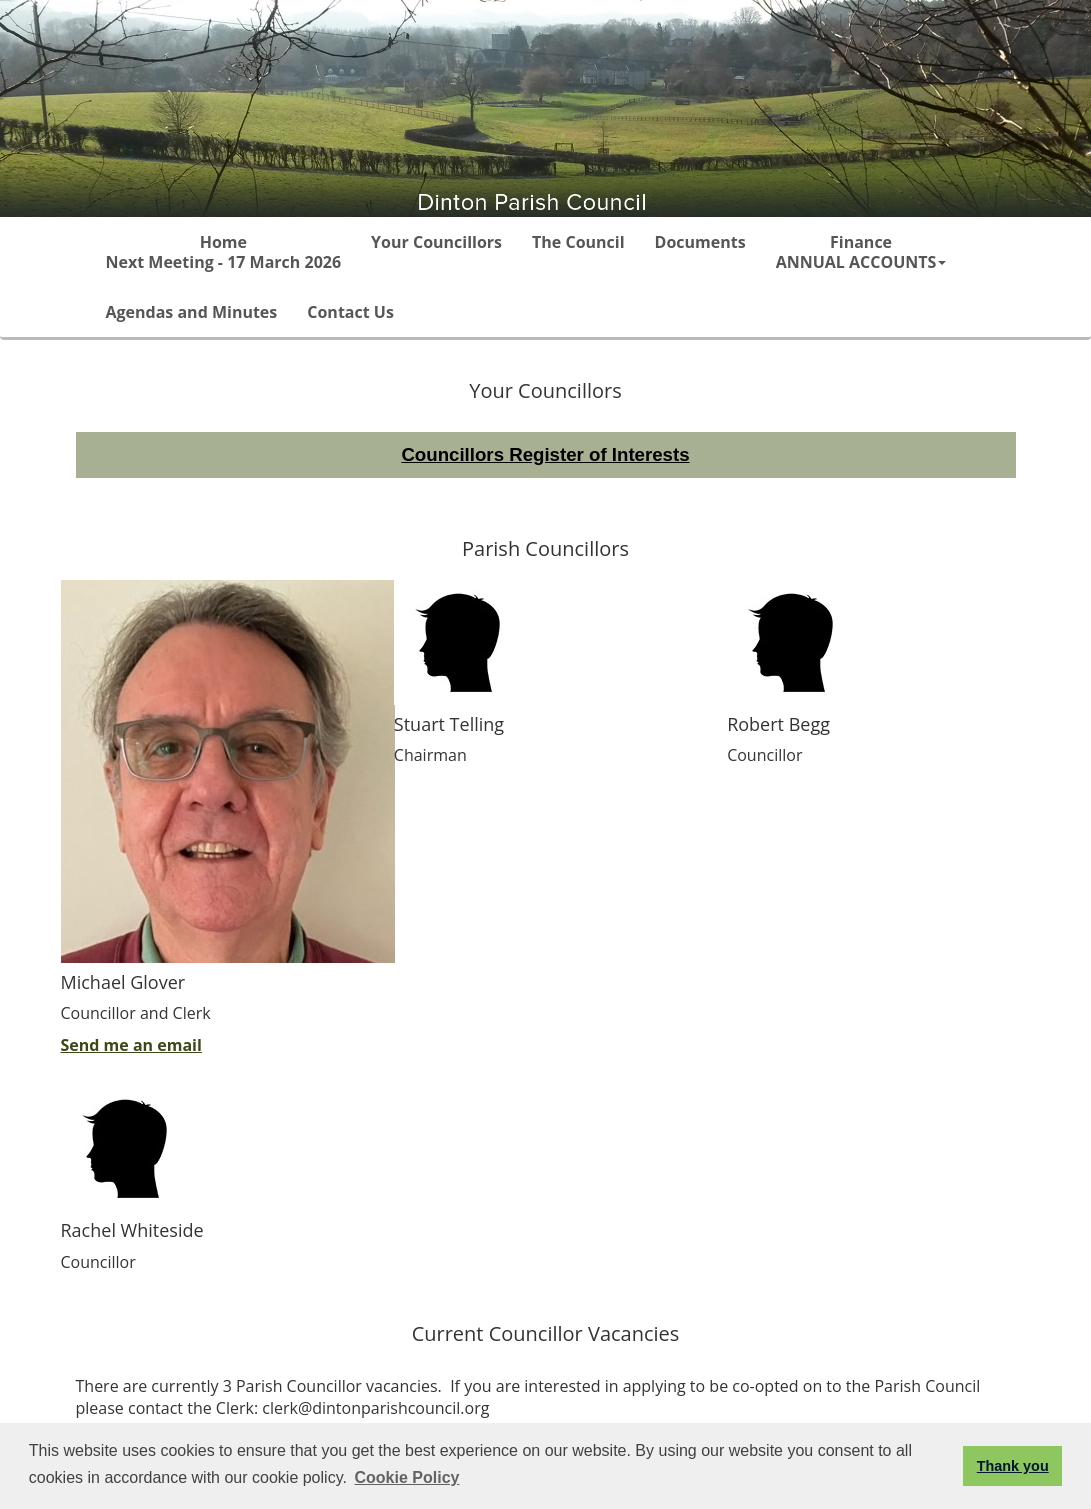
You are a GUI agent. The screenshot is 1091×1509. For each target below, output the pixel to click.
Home (224, 252)
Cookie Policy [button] (407, 1477)
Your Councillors (436, 242)
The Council (578, 242)
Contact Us (350, 312)
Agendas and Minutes (192, 312)
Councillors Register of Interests (545, 454)
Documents (700, 242)
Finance (861, 252)
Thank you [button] (1013, 1466)
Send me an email (131, 1045)
